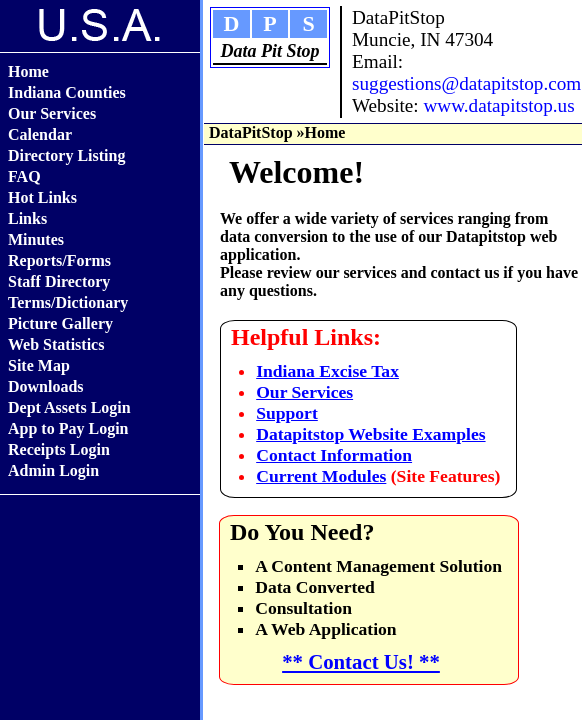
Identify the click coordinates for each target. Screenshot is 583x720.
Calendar (40, 134)
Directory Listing (66, 155)
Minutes (36, 239)
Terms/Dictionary (68, 302)
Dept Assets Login (69, 407)
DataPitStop (251, 132)
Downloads (46, 386)
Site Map (39, 365)
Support (287, 413)
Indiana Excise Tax (327, 371)
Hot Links (42, 197)
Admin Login (53, 470)
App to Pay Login (68, 428)
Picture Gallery (60, 323)
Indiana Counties (67, 92)
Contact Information (334, 455)
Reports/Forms (59, 260)
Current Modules (321, 476)
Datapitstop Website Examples (370, 434)
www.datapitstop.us (498, 105)
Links (27, 218)
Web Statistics (56, 344)
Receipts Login (59, 449)
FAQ (24, 176)
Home (28, 71)
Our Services (52, 113)
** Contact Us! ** (361, 661)
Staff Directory (59, 281)
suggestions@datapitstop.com (466, 83)
